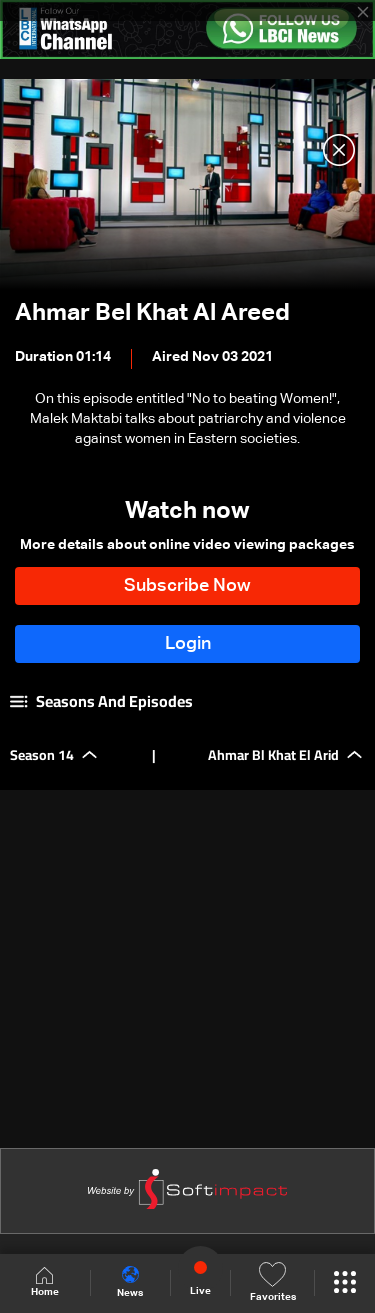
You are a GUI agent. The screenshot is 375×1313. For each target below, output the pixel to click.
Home (45, 1282)
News (130, 1282)
